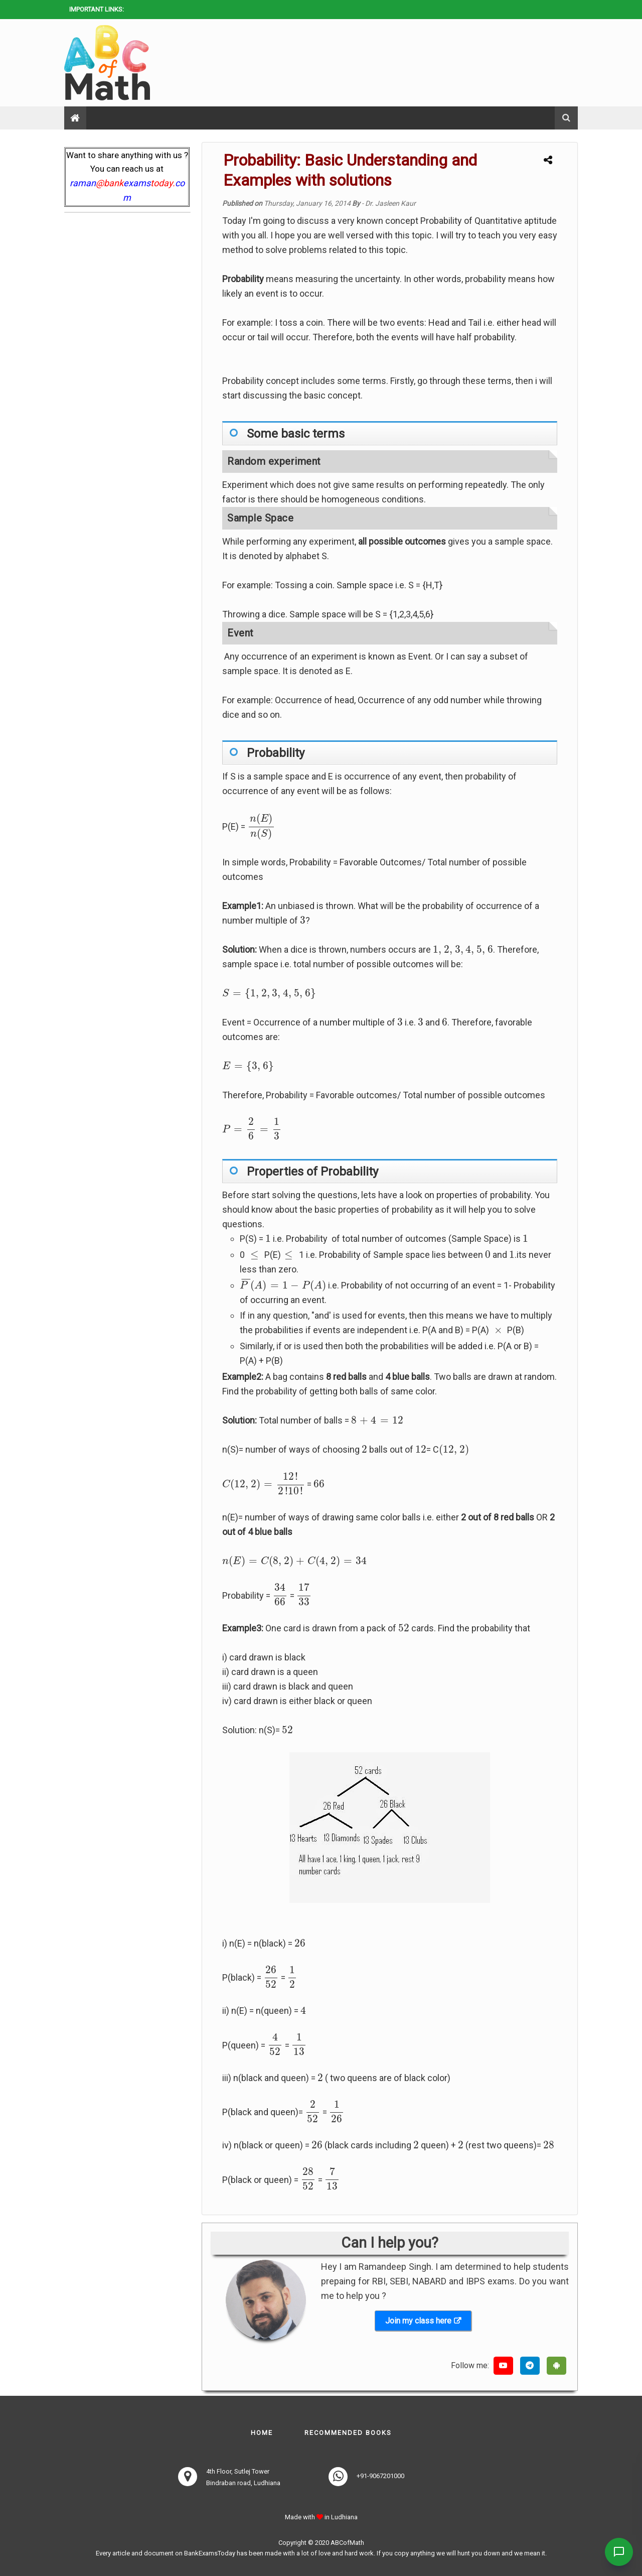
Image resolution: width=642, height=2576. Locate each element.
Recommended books (348, 2432)
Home (262, 2432)
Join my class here (418, 2321)
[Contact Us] (618, 2552)
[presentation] (261, 827)
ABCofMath (347, 2542)
